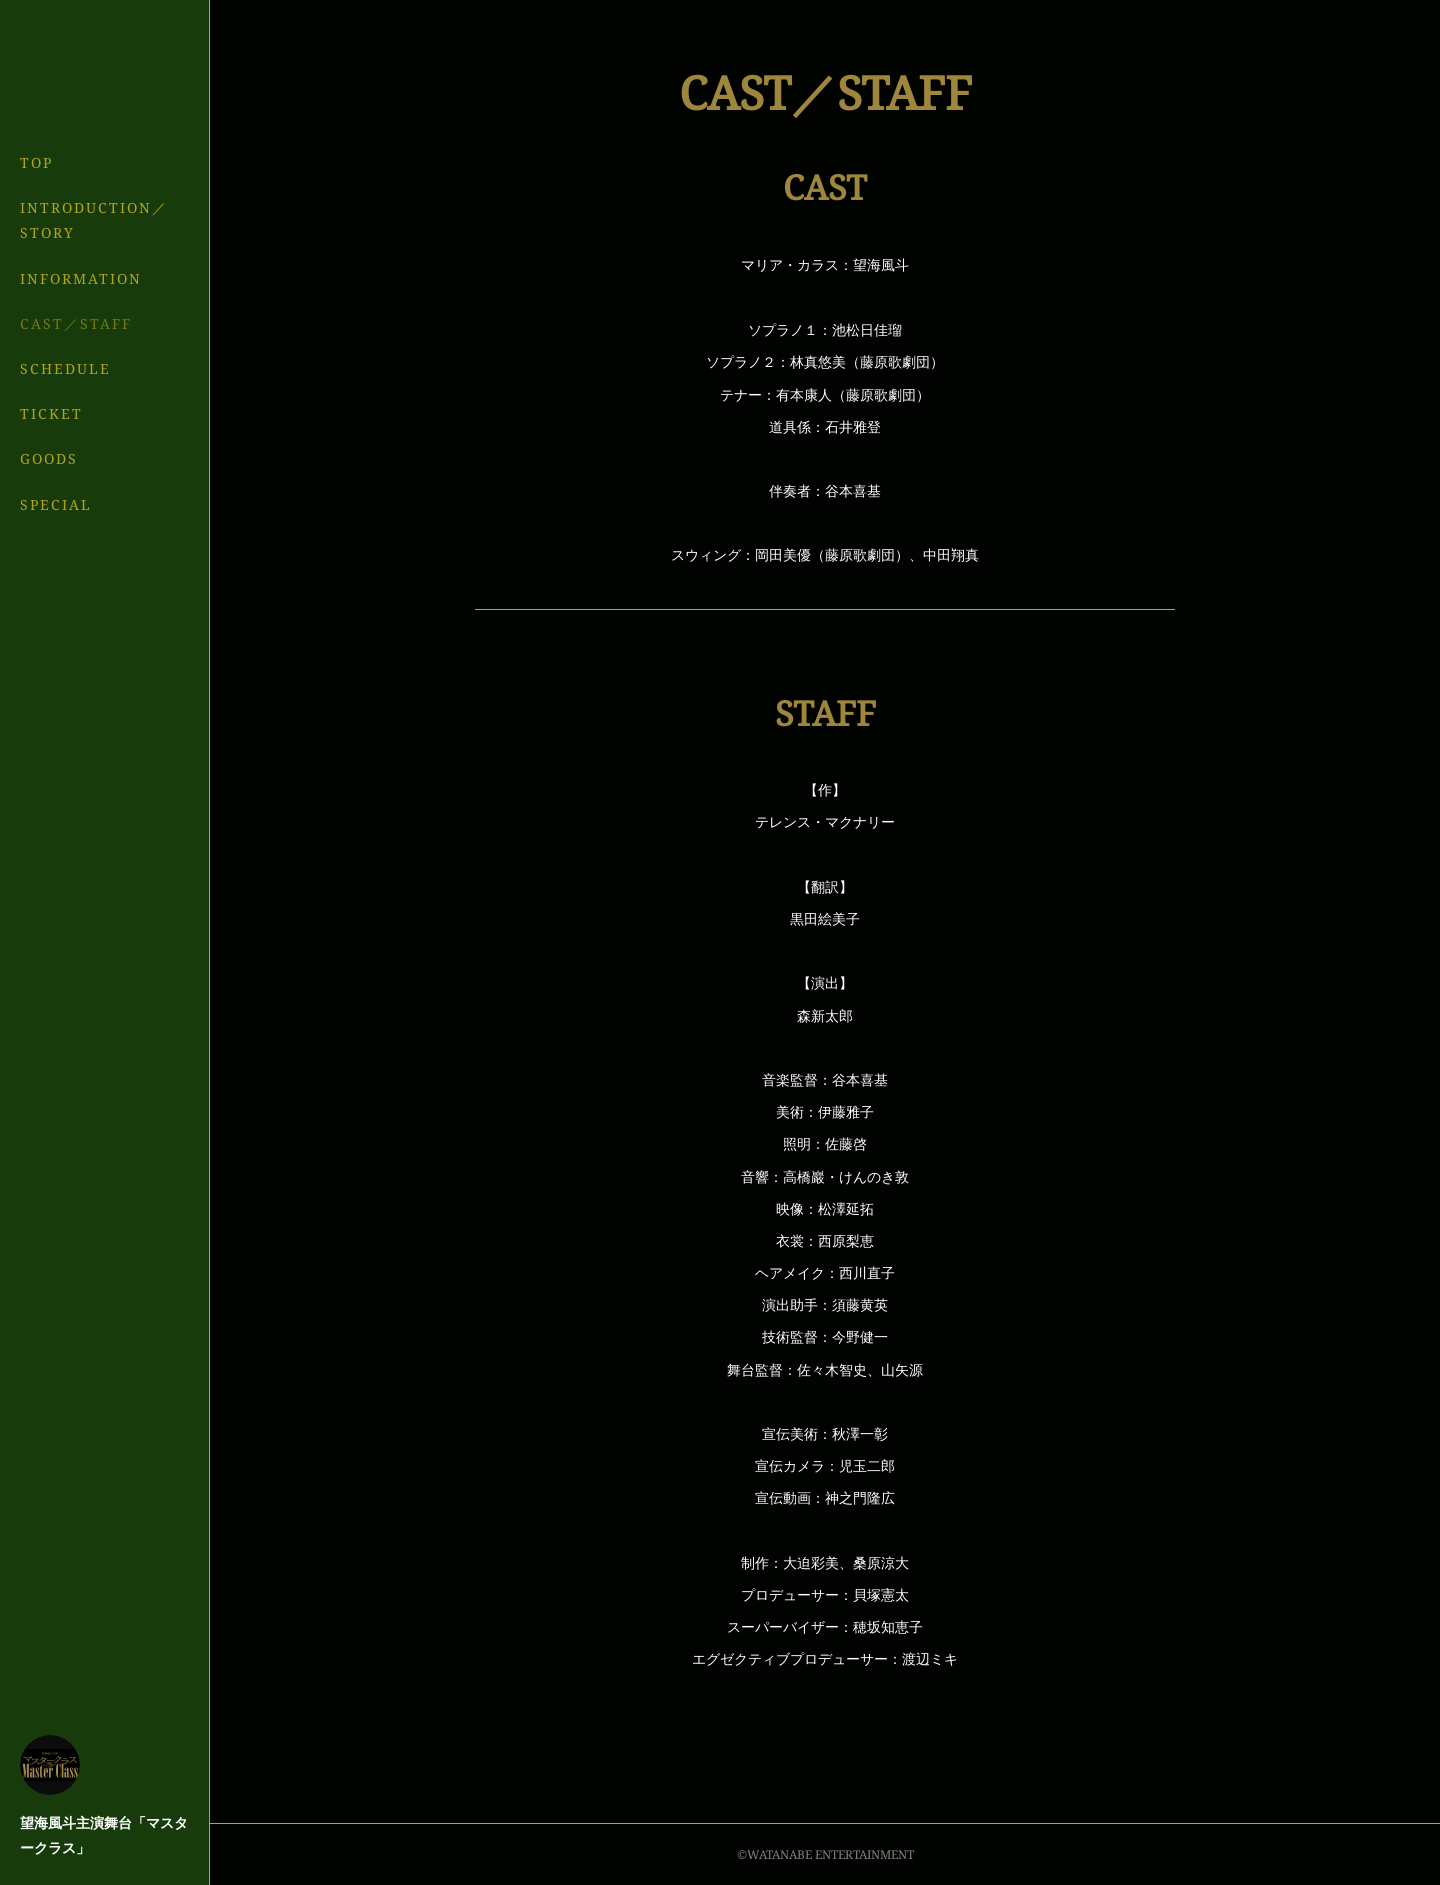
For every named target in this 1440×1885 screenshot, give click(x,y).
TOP (36, 162)
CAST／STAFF (76, 323)
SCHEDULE (65, 368)
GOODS (49, 458)
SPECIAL (56, 504)
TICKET (51, 413)
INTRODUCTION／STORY (94, 220)
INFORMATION (81, 278)
